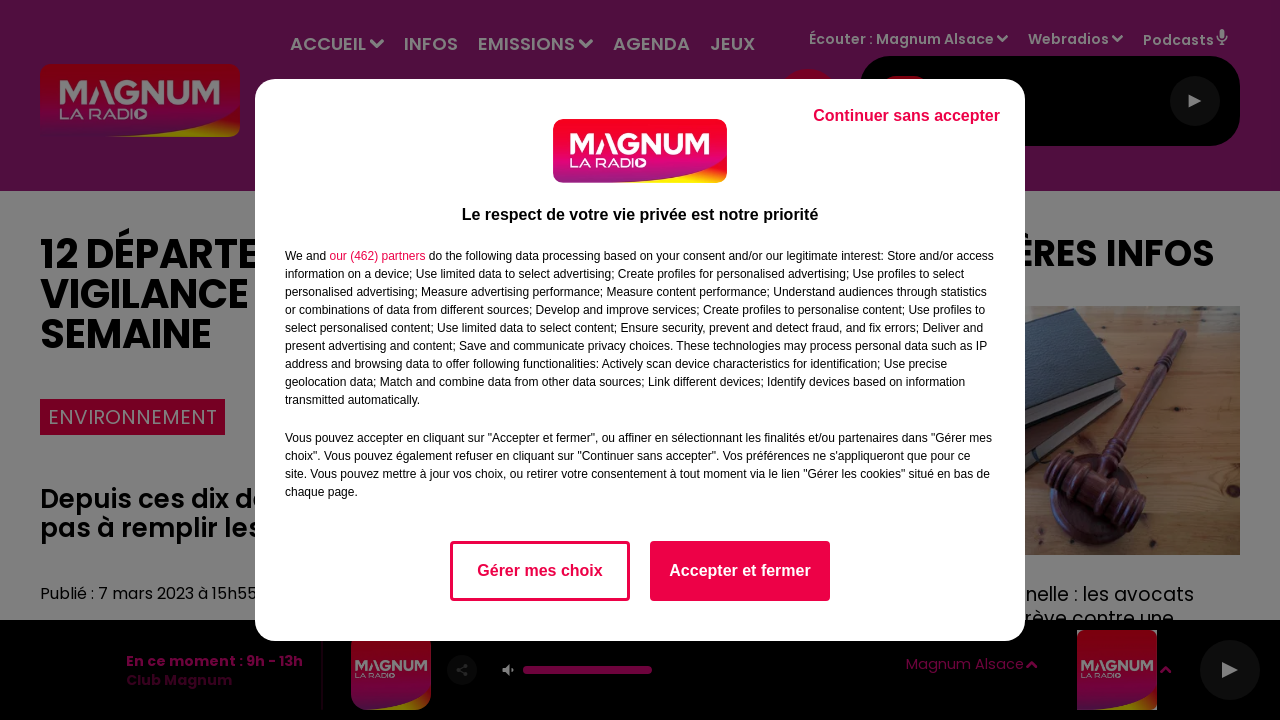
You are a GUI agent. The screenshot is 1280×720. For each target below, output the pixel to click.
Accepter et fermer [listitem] (739, 570)
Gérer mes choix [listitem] (539, 570)
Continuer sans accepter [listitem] (906, 115)
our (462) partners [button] (377, 256)
